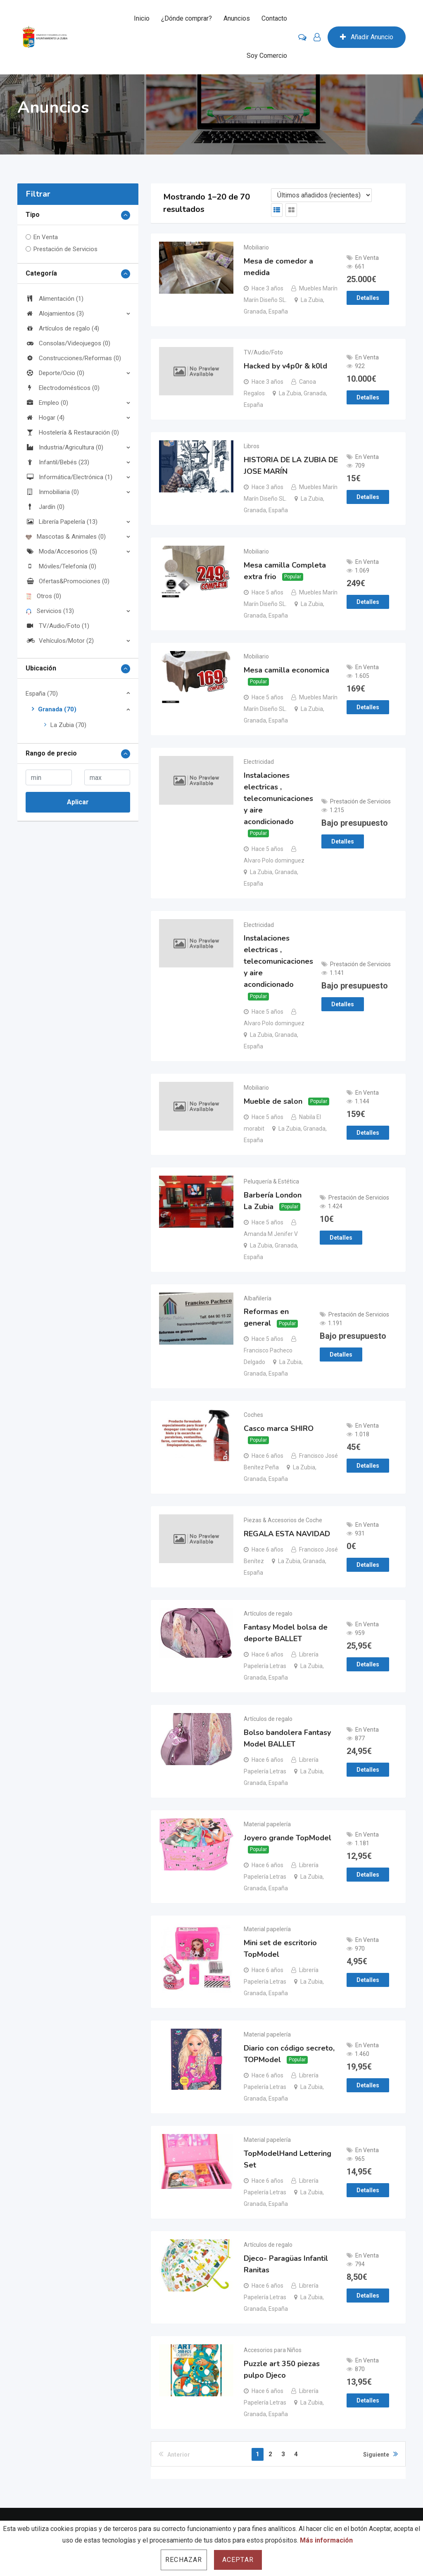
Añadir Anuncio (366, 37)
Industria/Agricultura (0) (64, 447)
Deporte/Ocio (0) (55, 373)
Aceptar (238, 2560)
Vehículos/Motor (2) (60, 640)
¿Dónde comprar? (186, 18)
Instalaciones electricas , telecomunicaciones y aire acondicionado (278, 800)
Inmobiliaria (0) (52, 492)
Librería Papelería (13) (61, 521)
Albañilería (257, 1300)
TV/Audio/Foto (263, 352)
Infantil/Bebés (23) (57, 462)
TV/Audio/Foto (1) (57, 626)
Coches (253, 1417)
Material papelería (267, 1827)
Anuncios (236, 18)
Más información (326, 2540)
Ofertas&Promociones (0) (67, 581)
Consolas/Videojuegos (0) (68, 343)
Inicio (142, 18)
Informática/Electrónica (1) (69, 477)
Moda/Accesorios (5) (61, 551)
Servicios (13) (50, 611)
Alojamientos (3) (55, 313)
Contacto (274, 18)
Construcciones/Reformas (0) (73, 358)
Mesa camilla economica (286, 671)
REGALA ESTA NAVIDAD (287, 1536)
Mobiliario (256, 247)
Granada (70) (57, 709)
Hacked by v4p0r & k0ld (285, 366)
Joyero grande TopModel (287, 1841)
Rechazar (183, 2560)
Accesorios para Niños (273, 2354)
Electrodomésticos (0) (63, 388)
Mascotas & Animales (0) (66, 536)
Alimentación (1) (54, 298)
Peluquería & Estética (271, 1183)
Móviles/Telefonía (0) (61, 566)
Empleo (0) (47, 402)
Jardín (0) (45, 507)
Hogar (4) (45, 417)
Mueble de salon (273, 1103)
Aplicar (78, 802)
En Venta (45, 237)
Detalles (367, 298)
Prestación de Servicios (65, 249)
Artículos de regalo (268, 1616)
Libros (251, 446)
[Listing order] (321, 195)
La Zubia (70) (68, 725)
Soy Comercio (267, 55)
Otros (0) (43, 596)
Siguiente (380, 2458)
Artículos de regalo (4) (62, 328)
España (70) (42, 693)
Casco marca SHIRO (279, 1431)
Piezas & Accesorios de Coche (283, 1522)
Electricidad (259, 763)
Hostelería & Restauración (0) (72, 432)
